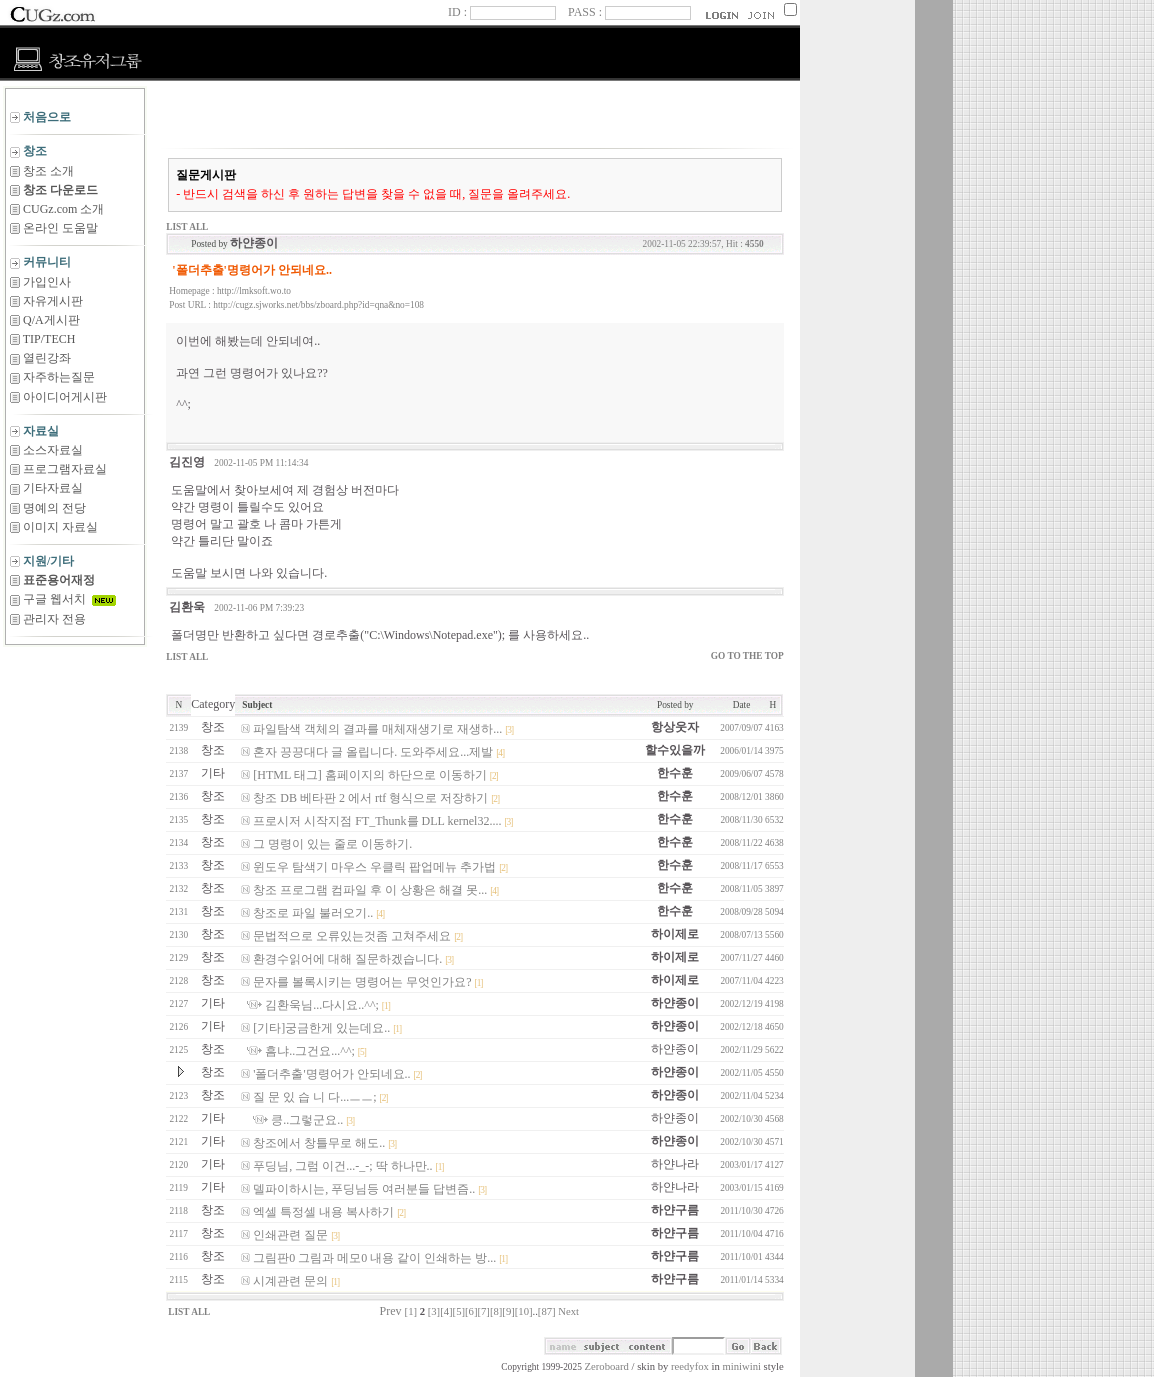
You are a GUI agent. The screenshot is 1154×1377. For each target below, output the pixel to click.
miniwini (741, 1366)
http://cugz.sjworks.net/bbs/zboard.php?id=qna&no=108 (318, 305)
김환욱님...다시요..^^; (322, 1005)
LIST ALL (187, 227)
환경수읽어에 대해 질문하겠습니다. (347, 959)
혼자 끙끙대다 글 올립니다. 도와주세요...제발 (373, 752)
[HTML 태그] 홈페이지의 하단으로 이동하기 (370, 775)
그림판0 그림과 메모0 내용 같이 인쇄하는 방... (374, 1258)
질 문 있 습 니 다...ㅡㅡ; (314, 1097)
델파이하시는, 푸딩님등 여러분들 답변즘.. (364, 1189)
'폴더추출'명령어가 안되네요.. (331, 1074)
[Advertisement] (75, 727)
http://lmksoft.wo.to (254, 291)
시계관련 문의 (290, 1281)
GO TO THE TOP (747, 656)
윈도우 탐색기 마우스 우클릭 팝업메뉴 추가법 (374, 867)
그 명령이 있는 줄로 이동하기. (332, 844)
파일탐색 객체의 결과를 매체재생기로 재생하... (377, 729)
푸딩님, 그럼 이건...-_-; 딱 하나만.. (342, 1166)
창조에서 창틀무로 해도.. (319, 1143)
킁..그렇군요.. (307, 1120)
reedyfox (690, 1366)
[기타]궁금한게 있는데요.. (321, 1028)
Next (568, 1311)
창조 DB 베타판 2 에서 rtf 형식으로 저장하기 (370, 798)
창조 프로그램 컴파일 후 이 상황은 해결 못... (370, 890)
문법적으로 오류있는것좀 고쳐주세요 (352, 936)
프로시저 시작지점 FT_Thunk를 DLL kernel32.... (377, 821)
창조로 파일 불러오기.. (313, 913)
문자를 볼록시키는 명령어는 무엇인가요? (362, 982)
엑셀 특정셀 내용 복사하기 (323, 1212)
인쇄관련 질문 (290, 1235)
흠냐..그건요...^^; (310, 1051)
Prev (391, 1311)
